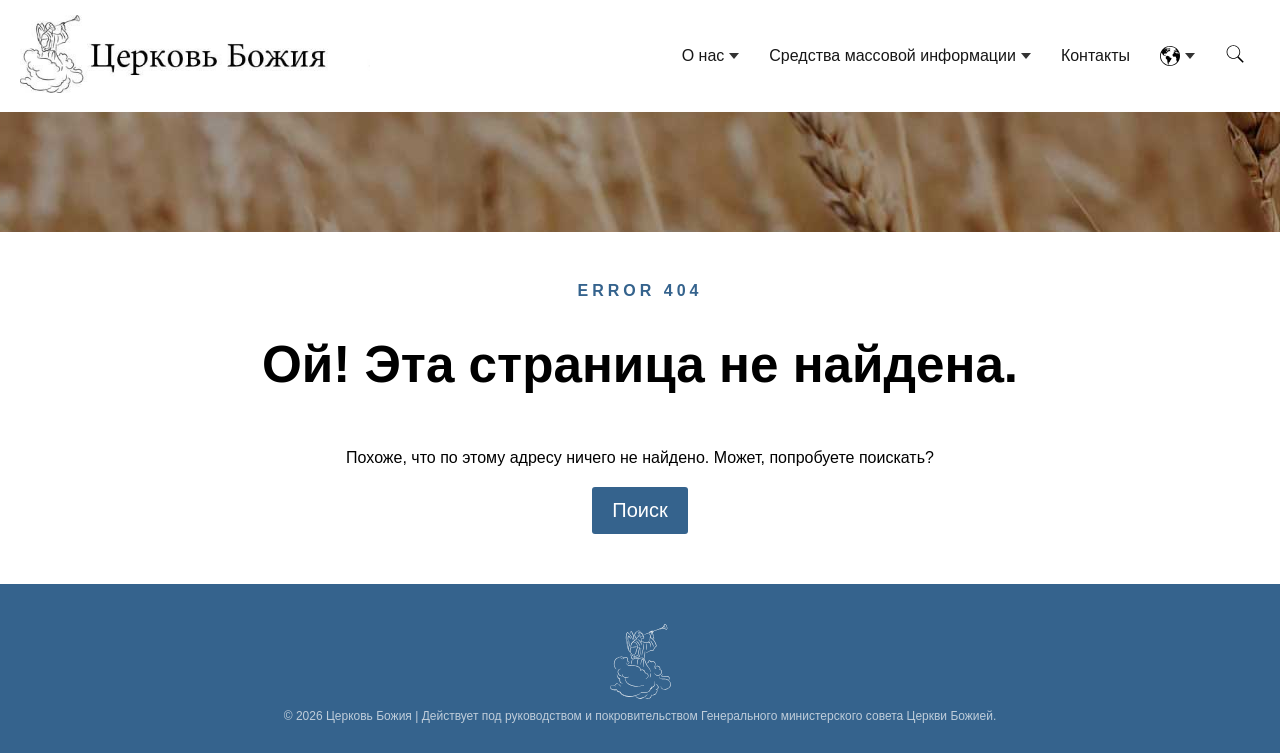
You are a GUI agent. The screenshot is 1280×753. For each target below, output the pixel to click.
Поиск (639, 510)
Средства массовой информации (892, 55)
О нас (703, 55)
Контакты (1095, 55)
